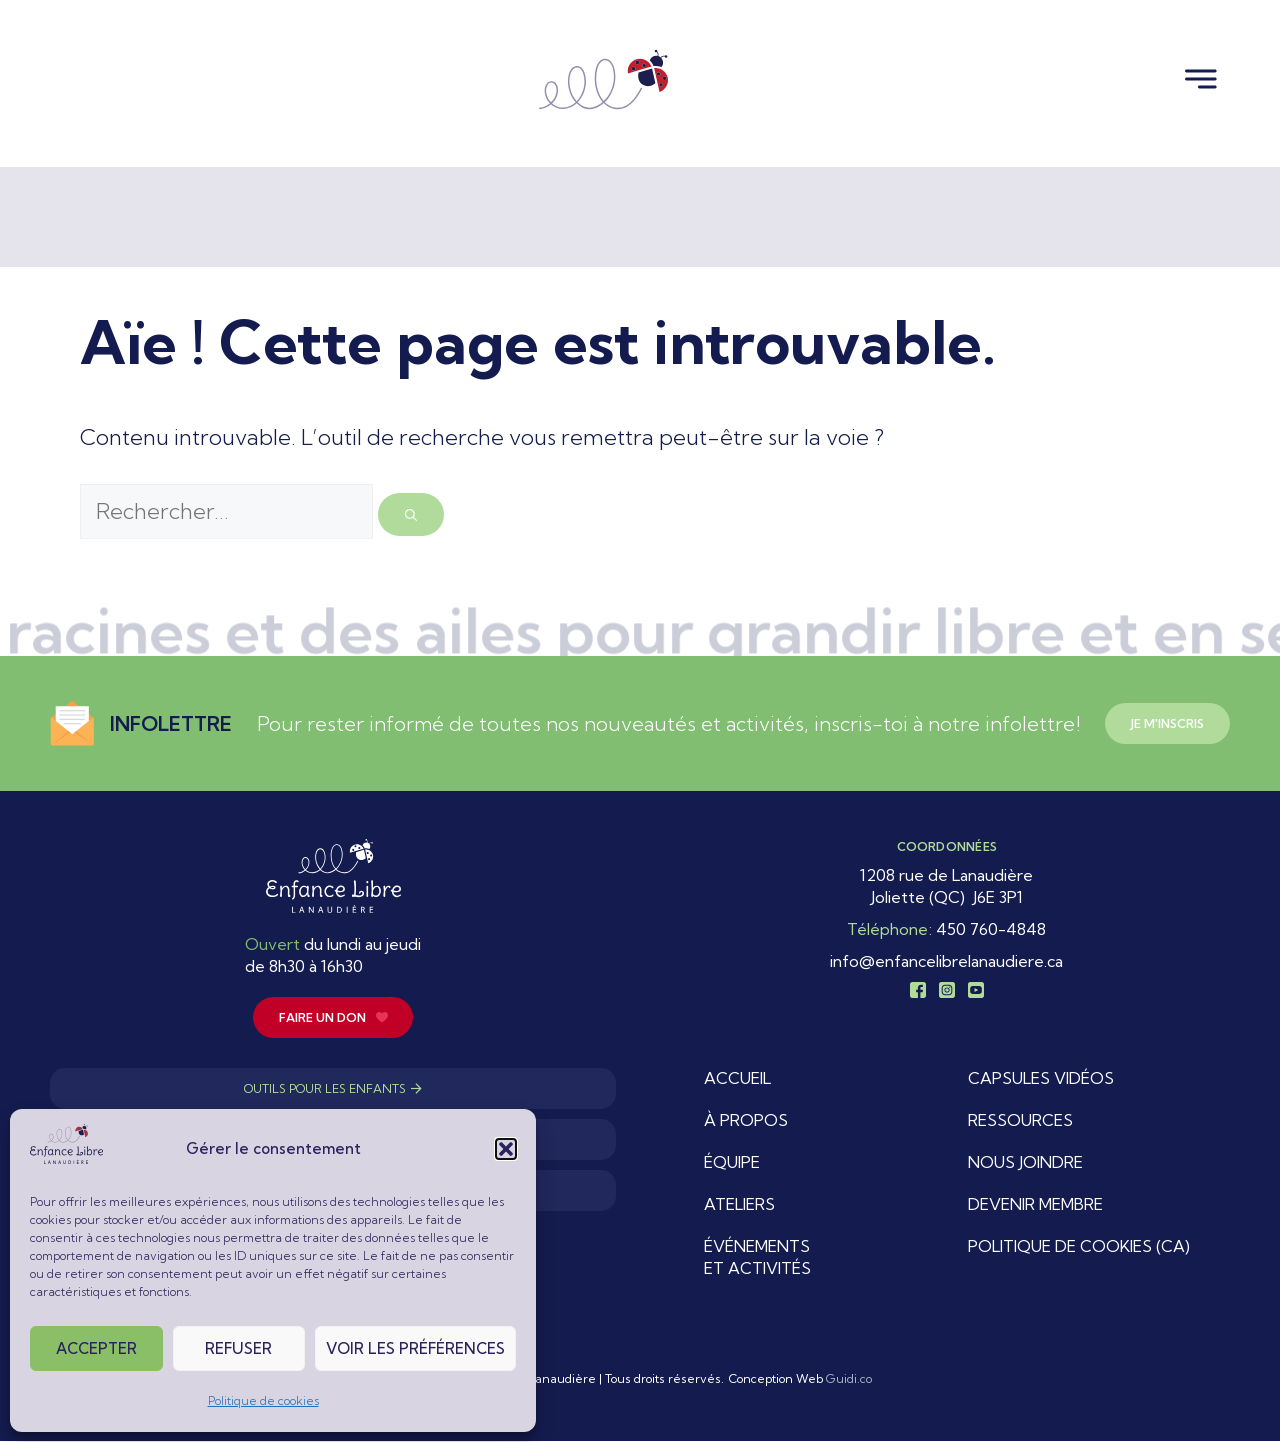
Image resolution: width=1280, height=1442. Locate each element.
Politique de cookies (263, 1400)
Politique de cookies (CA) (1079, 1247)
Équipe (732, 1163)
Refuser (238, 1348)
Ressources (1020, 1121)
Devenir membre (1035, 1205)
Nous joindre (1025, 1163)
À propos (746, 1121)
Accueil (737, 1079)
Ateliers (739, 1205)
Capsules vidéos (1041, 1079)
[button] (506, 1149)
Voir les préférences (415, 1348)
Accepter (96, 1348)
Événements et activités (757, 1258)
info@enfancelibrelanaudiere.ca (946, 961)
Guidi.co (849, 1379)
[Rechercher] (411, 514)
